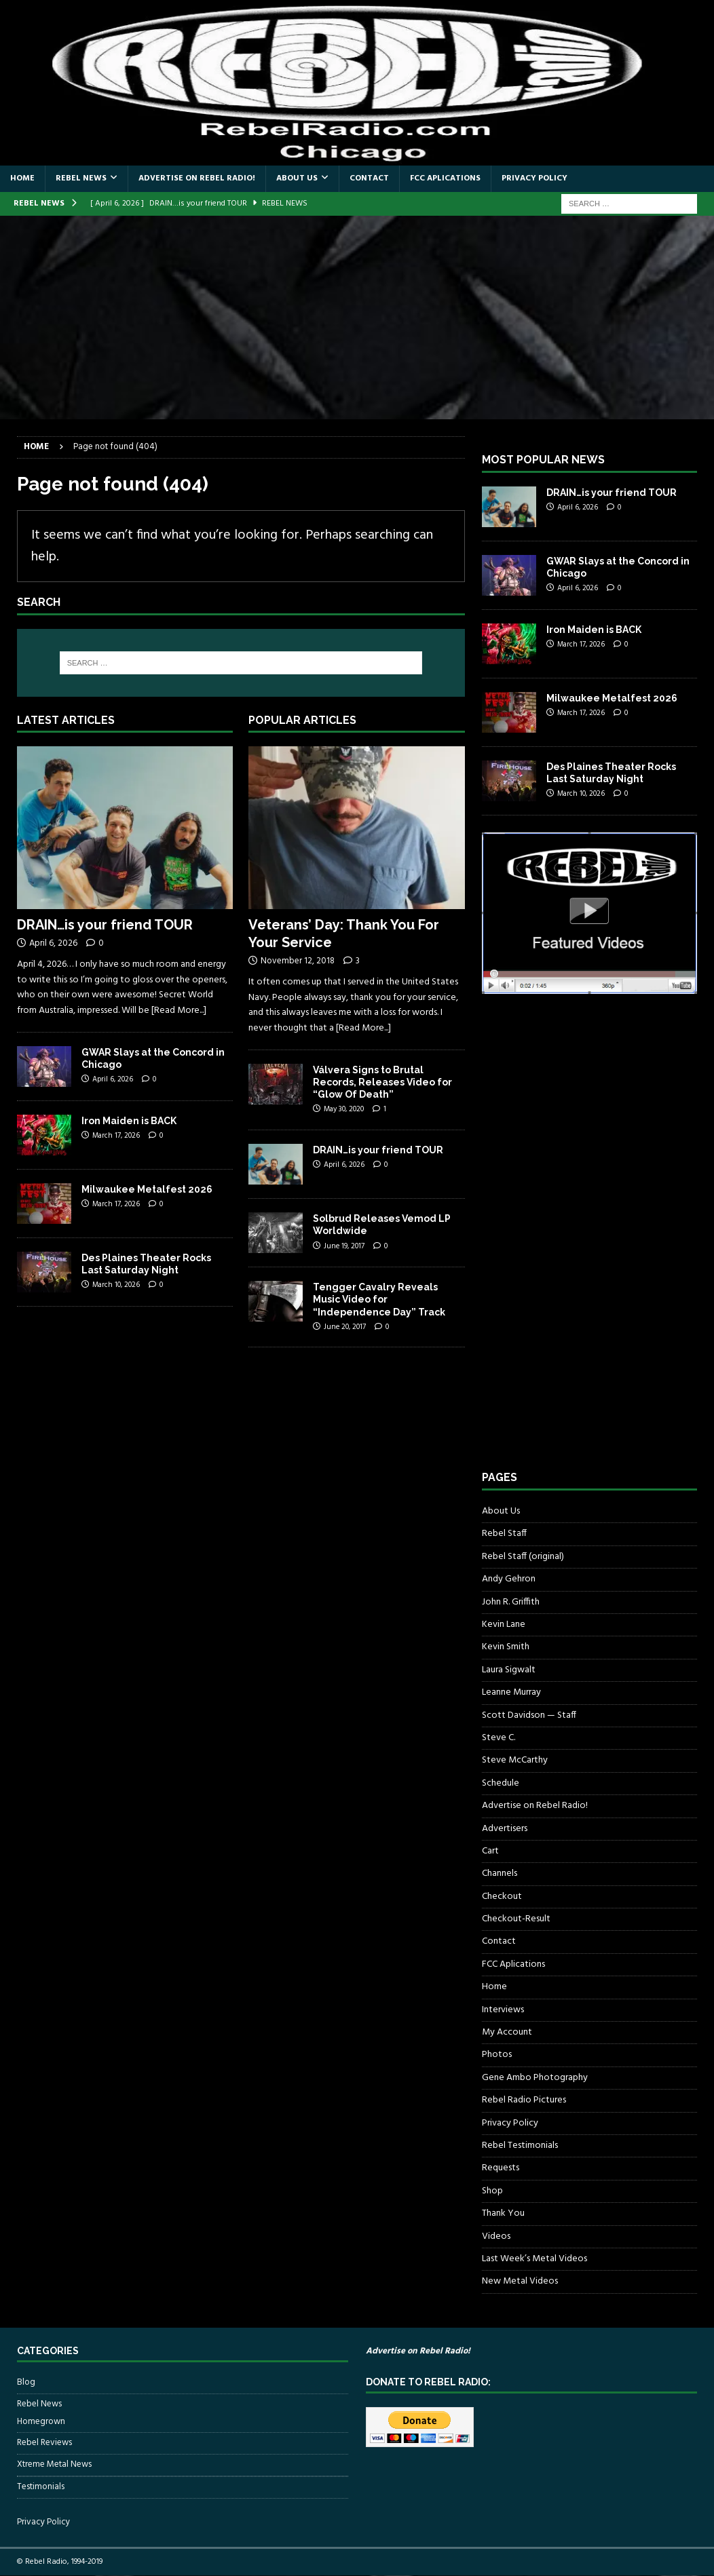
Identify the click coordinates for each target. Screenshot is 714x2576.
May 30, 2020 (344, 1109)
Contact (369, 178)
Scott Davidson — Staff (529, 1715)
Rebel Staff (504, 1533)
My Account (507, 2032)
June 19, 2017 (344, 1246)
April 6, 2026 (53, 943)
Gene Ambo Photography (535, 2077)
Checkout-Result (516, 1919)
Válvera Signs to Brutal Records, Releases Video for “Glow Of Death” (382, 1082)
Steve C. (498, 1738)
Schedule (500, 1783)
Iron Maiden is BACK (128, 1120)
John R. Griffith (511, 1602)
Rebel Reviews (44, 2443)
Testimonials (40, 2487)
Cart (490, 1851)
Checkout (502, 1896)
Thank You (503, 2213)
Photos (497, 2054)
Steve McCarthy (515, 1760)
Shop (492, 2191)
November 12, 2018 (298, 961)
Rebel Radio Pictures (524, 2100)
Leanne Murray (511, 1692)
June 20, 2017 (345, 1327)
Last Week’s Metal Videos (534, 2259)
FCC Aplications (445, 178)
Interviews (503, 2010)
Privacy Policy (534, 178)
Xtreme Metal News (54, 2464)
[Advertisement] (357, 317)
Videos (496, 2236)
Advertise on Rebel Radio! (196, 178)
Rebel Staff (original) (523, 1556)
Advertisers (504, 1829)
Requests (500, 2168)
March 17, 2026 (116, 1136)
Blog (26, 2382)
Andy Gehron (509, 1579)
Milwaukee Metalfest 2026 (146, 1189)
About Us (297, 178)
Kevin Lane (503, 1624)
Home (22, 178)
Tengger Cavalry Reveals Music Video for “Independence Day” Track (379, 1299)
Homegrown (41, 2422)
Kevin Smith (505, 1647)
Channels (499, 1873)
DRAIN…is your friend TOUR (105, 925)
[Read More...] (178, 1010)
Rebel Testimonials (520, 2145)
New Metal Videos (520, 2281)
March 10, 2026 (116, 1285)
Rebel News (81, 178)
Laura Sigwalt (509, 1670)
